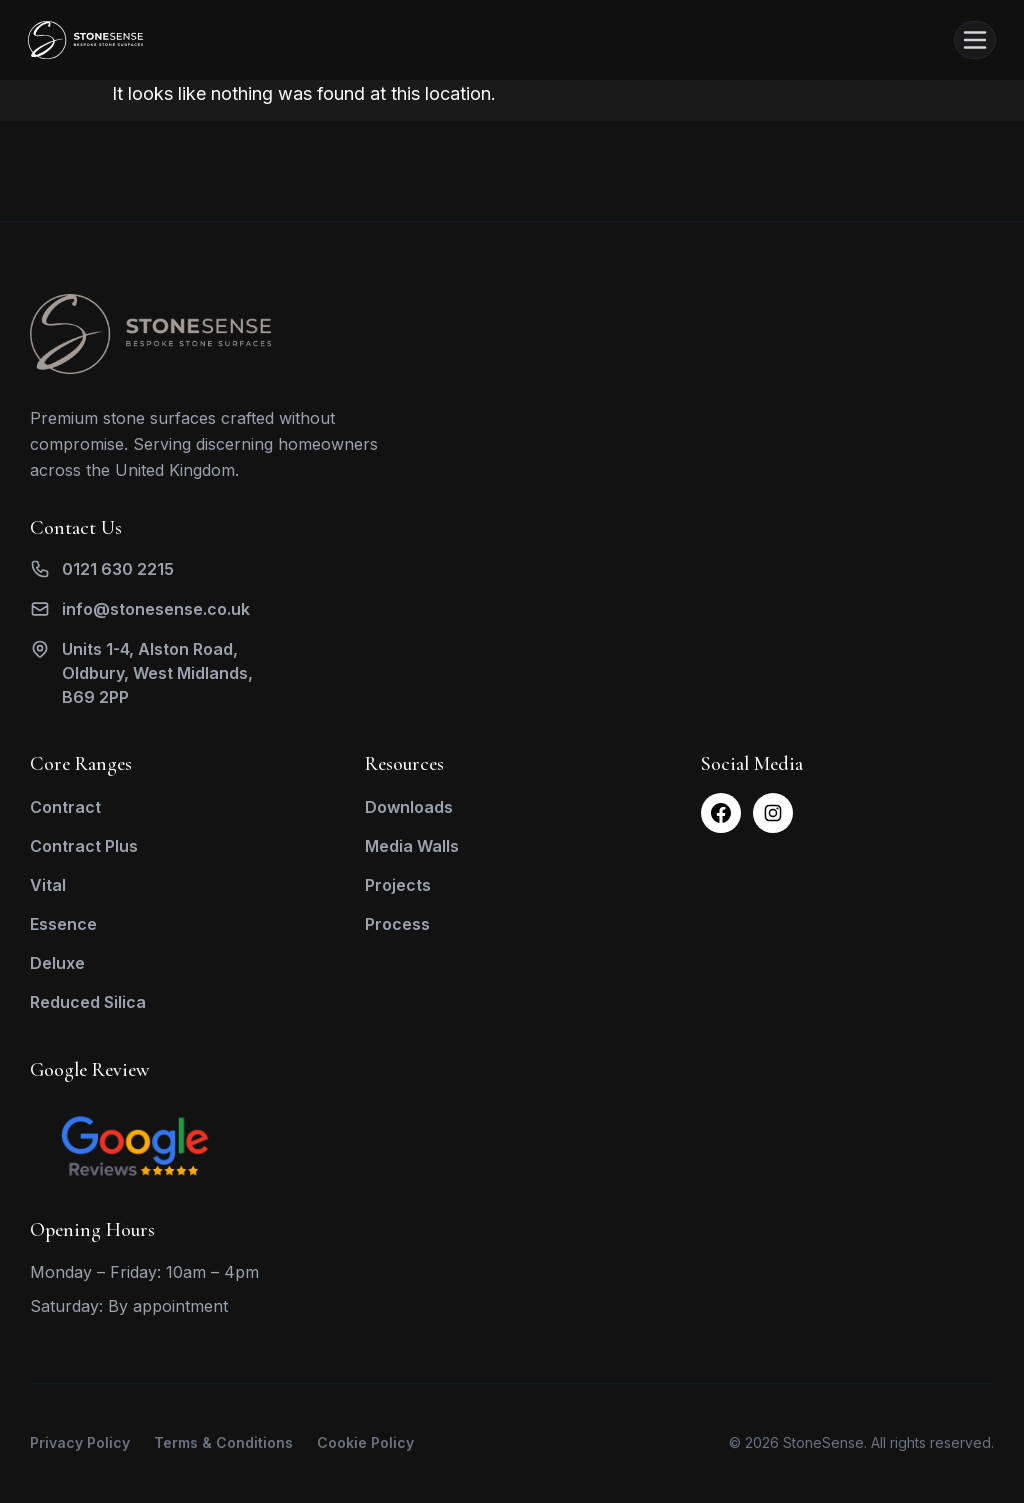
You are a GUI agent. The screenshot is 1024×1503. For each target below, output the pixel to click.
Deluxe (57, 963)
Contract (65, 807)
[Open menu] (975, 40)
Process (397, 924)
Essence (63, 924)
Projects (398, 885)
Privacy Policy (80, 1442)
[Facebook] (721, 813)
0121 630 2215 (118, 569)
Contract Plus (84, 846)
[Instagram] (773, 813)
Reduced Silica (88, 1002)
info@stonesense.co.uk (156, 609)
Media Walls (412, 846)
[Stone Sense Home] (85, 40)
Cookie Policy (365, 1442)
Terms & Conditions (223, 1442)
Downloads (409, 807)
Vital (48, 885)
